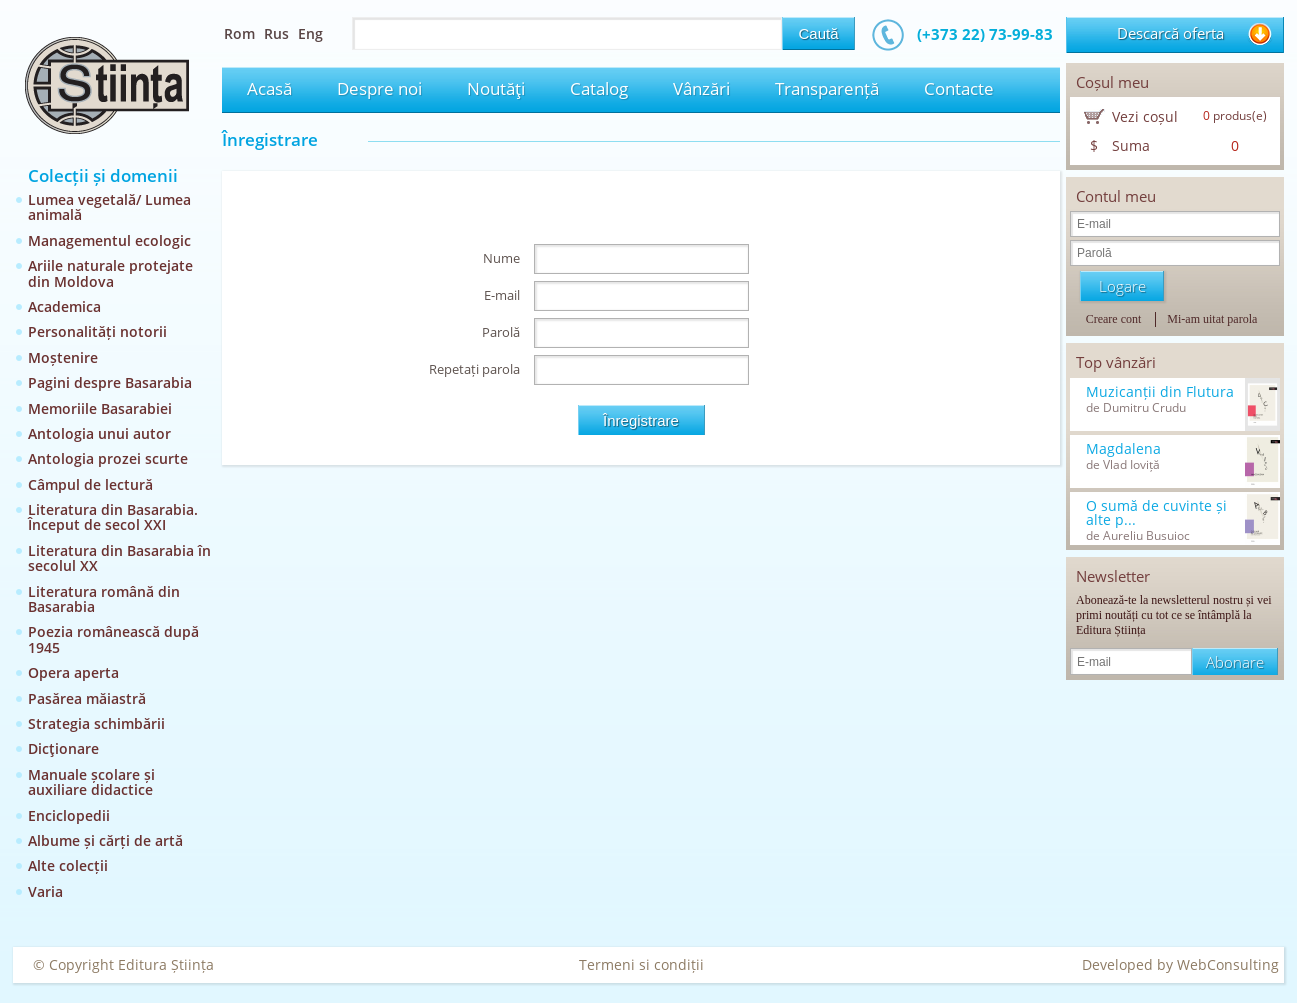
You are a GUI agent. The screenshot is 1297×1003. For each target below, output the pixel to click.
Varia (45, 891)
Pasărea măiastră (87, 698)
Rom (239, 33)
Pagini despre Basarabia (110, 382)
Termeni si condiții (641, 964)
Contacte (959, 88)
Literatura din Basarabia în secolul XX (119, 558)
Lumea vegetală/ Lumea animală (109, 207)
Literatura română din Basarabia (104, 599)
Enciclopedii (69, 815)
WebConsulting (1228, 964)
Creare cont (1114, 319)
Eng (310, 33)
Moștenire (63, 357)
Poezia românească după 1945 (113, 639)
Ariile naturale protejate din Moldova (110, 273)
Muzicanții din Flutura (1160, 392)
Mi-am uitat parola (1212, 319)
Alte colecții (68, 865)
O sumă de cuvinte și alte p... (1156, 513)
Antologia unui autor (99, 433)
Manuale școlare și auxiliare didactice (91, 782)
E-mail (502, 295)
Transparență (827, 88)
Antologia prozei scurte (108, 458)
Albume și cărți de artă (105, 840)
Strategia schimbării (96, 723)
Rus (276, 33)
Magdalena (1123, 449)
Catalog (599, 88)
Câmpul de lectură (90, 484)
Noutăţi (496, 88)
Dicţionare (63, 748)
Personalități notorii (97, 331)
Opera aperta (73, 672)
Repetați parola (474, 369)
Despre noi (379, 88)
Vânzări (701, 88)
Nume (501, 258)
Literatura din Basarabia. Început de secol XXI (113, 517)
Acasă (269, 88)
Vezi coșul (1145, 116)
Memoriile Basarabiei (100, 408)
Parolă (501, 332)
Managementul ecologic (109, 240)
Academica (64, 306)
